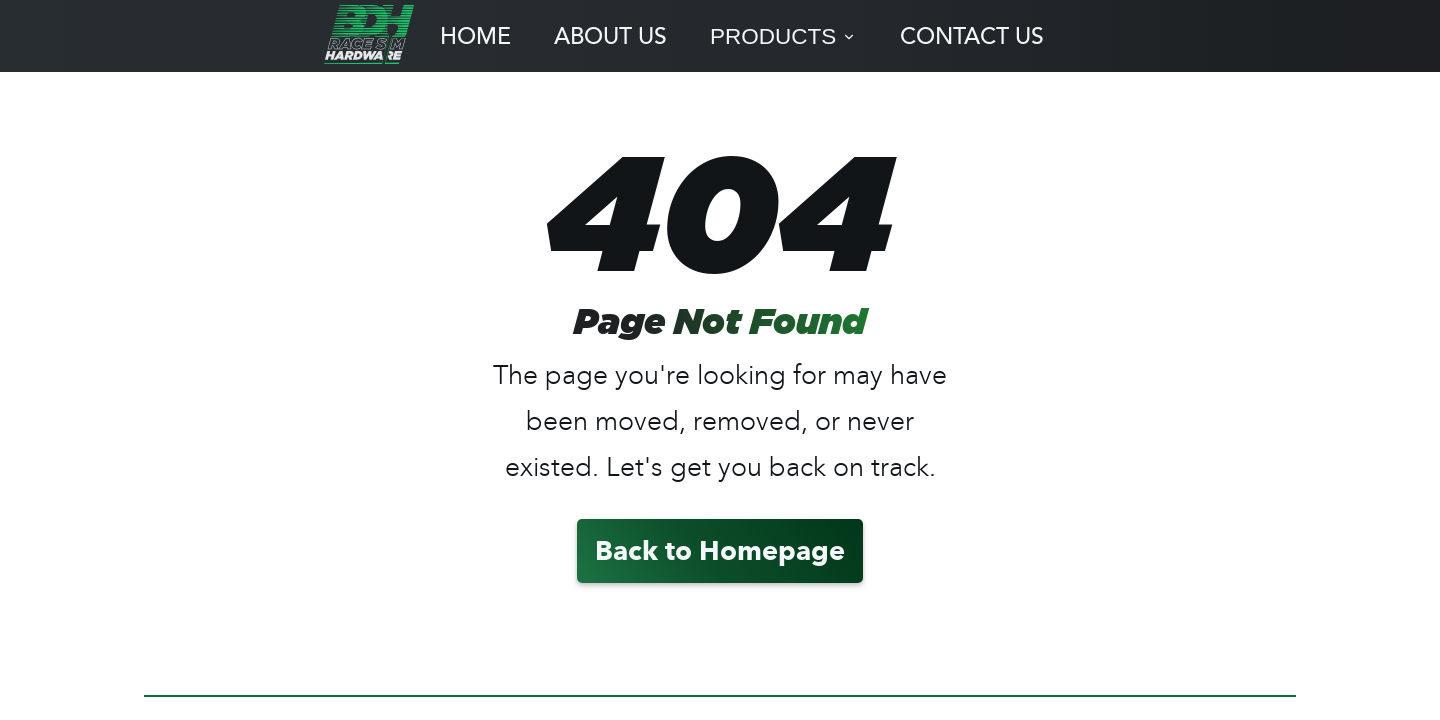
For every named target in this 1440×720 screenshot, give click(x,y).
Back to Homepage (720, 550)
